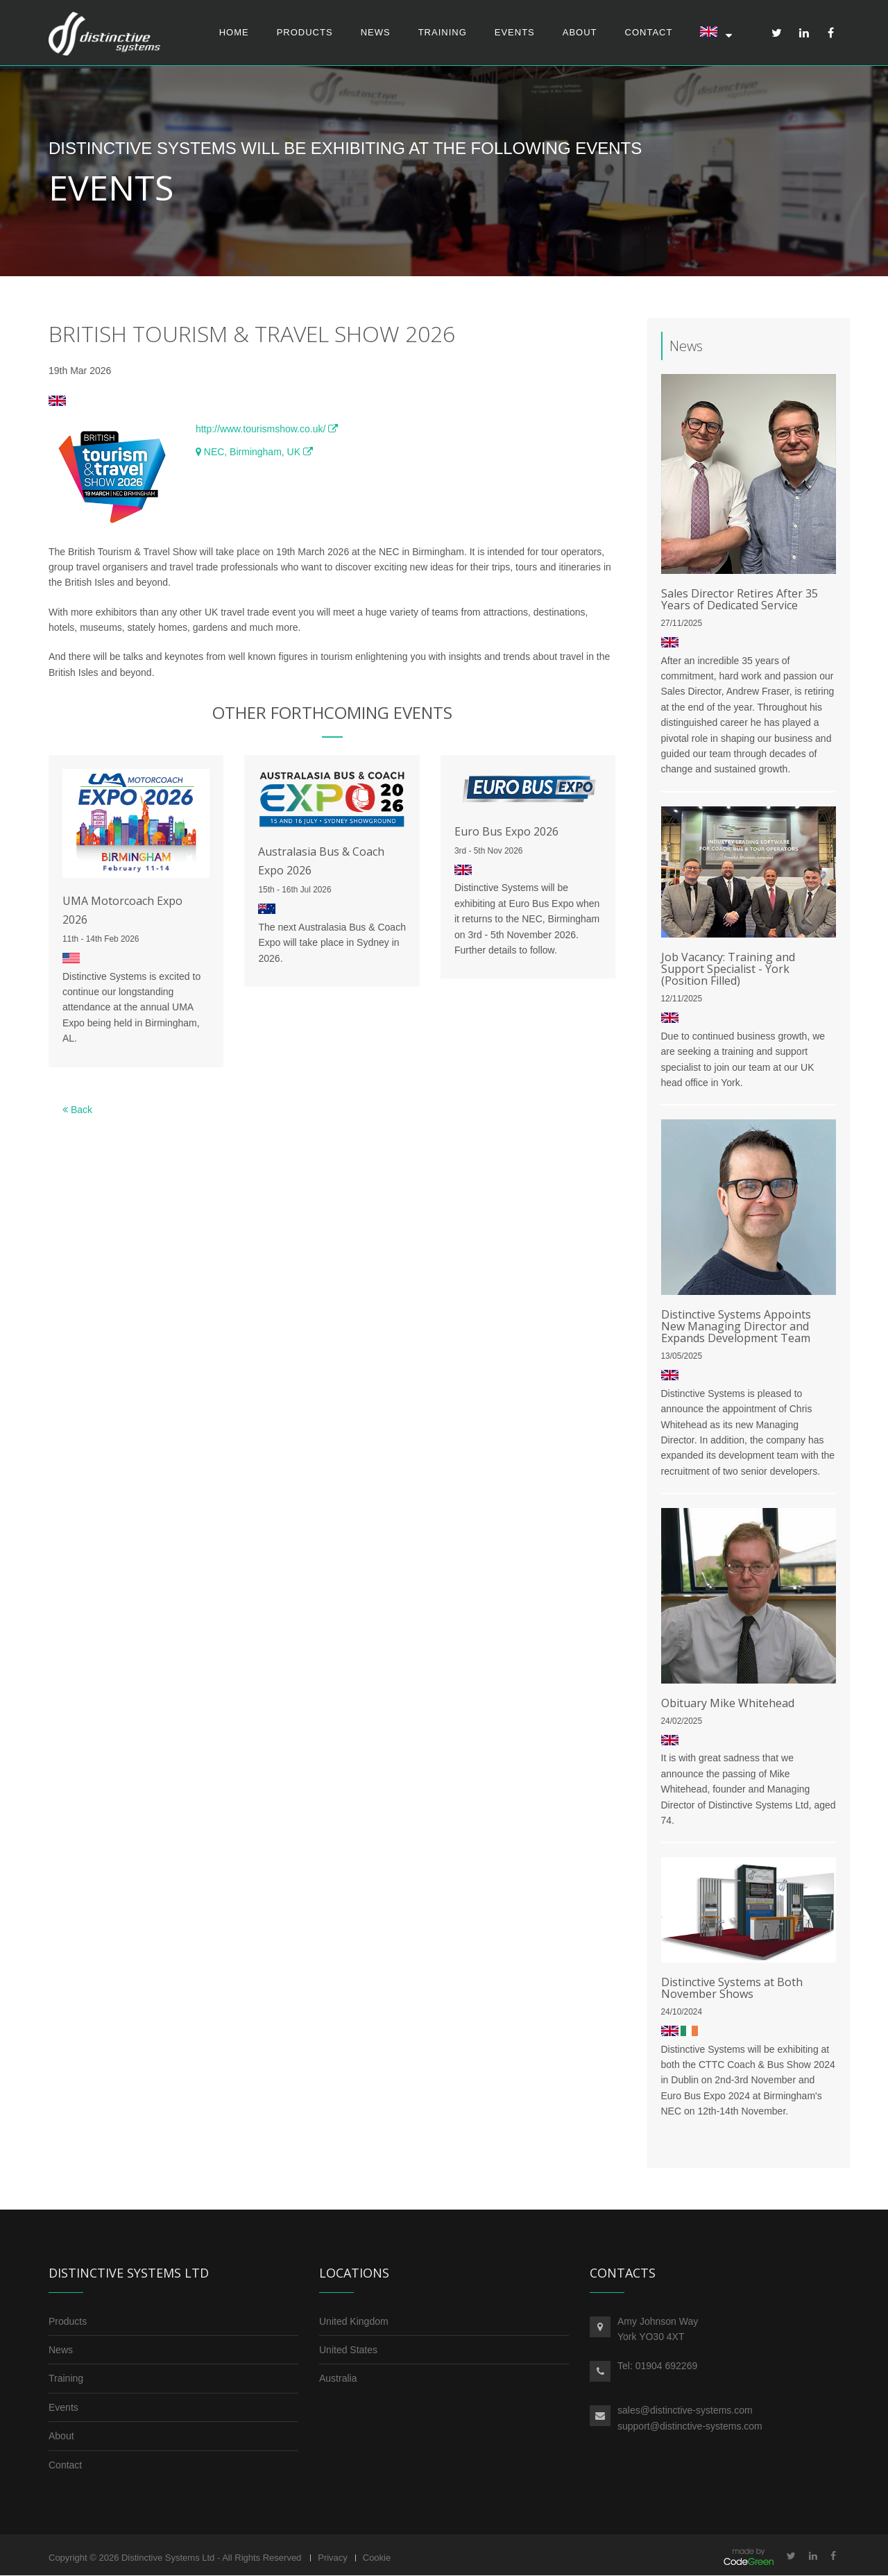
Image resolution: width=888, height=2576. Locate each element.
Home (234, 32)
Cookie (377, 2558)
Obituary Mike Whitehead (727, 1703)
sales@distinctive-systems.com (685, 2410)
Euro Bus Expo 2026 (506, 832)
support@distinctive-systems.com (689, 2426)
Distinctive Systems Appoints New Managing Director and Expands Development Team (736, 1326)
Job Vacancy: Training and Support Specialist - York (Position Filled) (728, 969)
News (376, 32)
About (580, 32)
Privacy (333, 2558)
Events (515, 32)
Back (77, 1109)
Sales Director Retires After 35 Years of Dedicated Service (739, 599)
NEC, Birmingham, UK (254, 452)
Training (442, 32)
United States (348, 2350)
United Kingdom (353, 2321)
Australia (338, 2378)
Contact (649, 32)
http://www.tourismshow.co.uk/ (267, 429)
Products (305, 32)
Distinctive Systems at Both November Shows (732, 1988)
